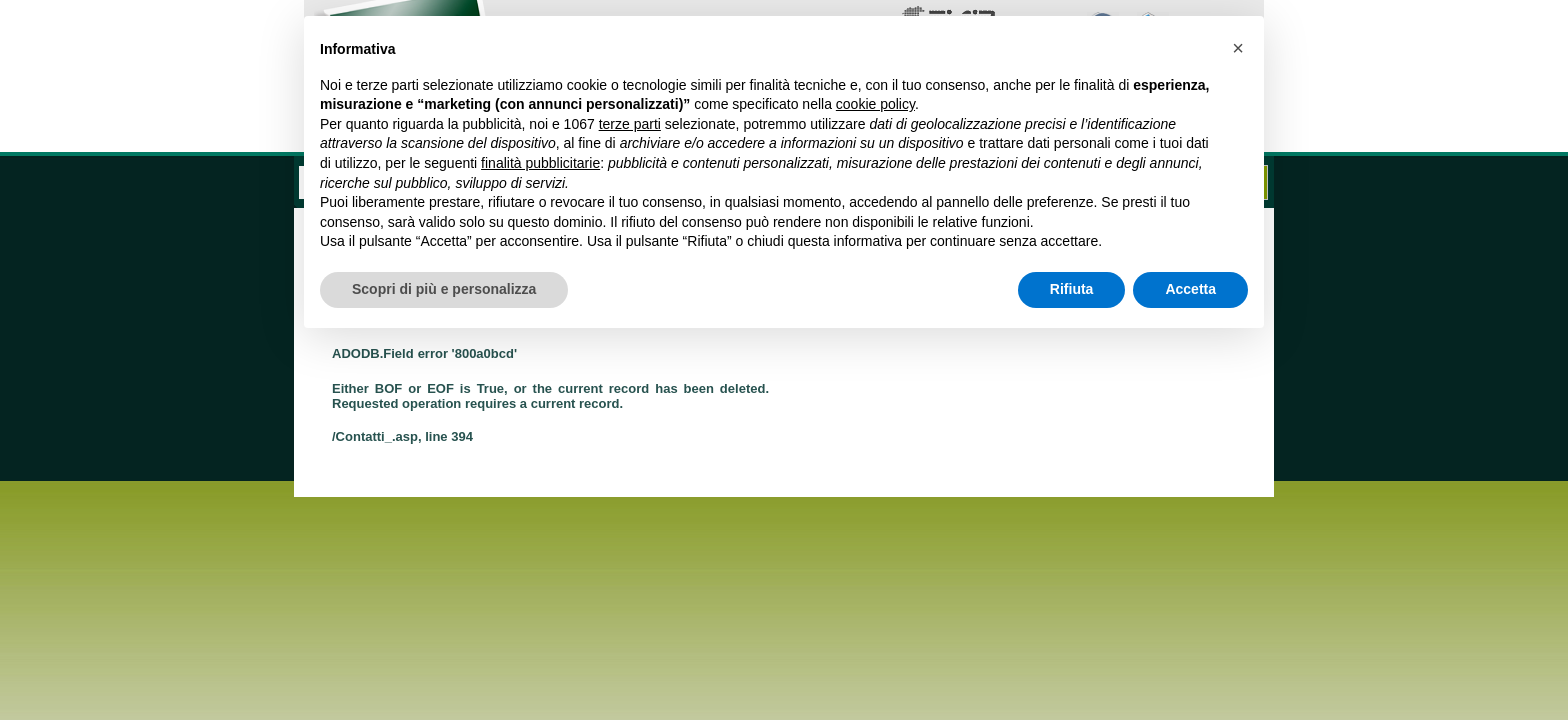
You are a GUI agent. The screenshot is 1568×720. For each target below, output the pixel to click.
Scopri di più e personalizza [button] (444, 289)
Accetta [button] (1190, 289)
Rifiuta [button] (1072, 289)
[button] (1238, 48)
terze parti (630, 124)
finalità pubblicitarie (540, 163)
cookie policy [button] (875, 104)
